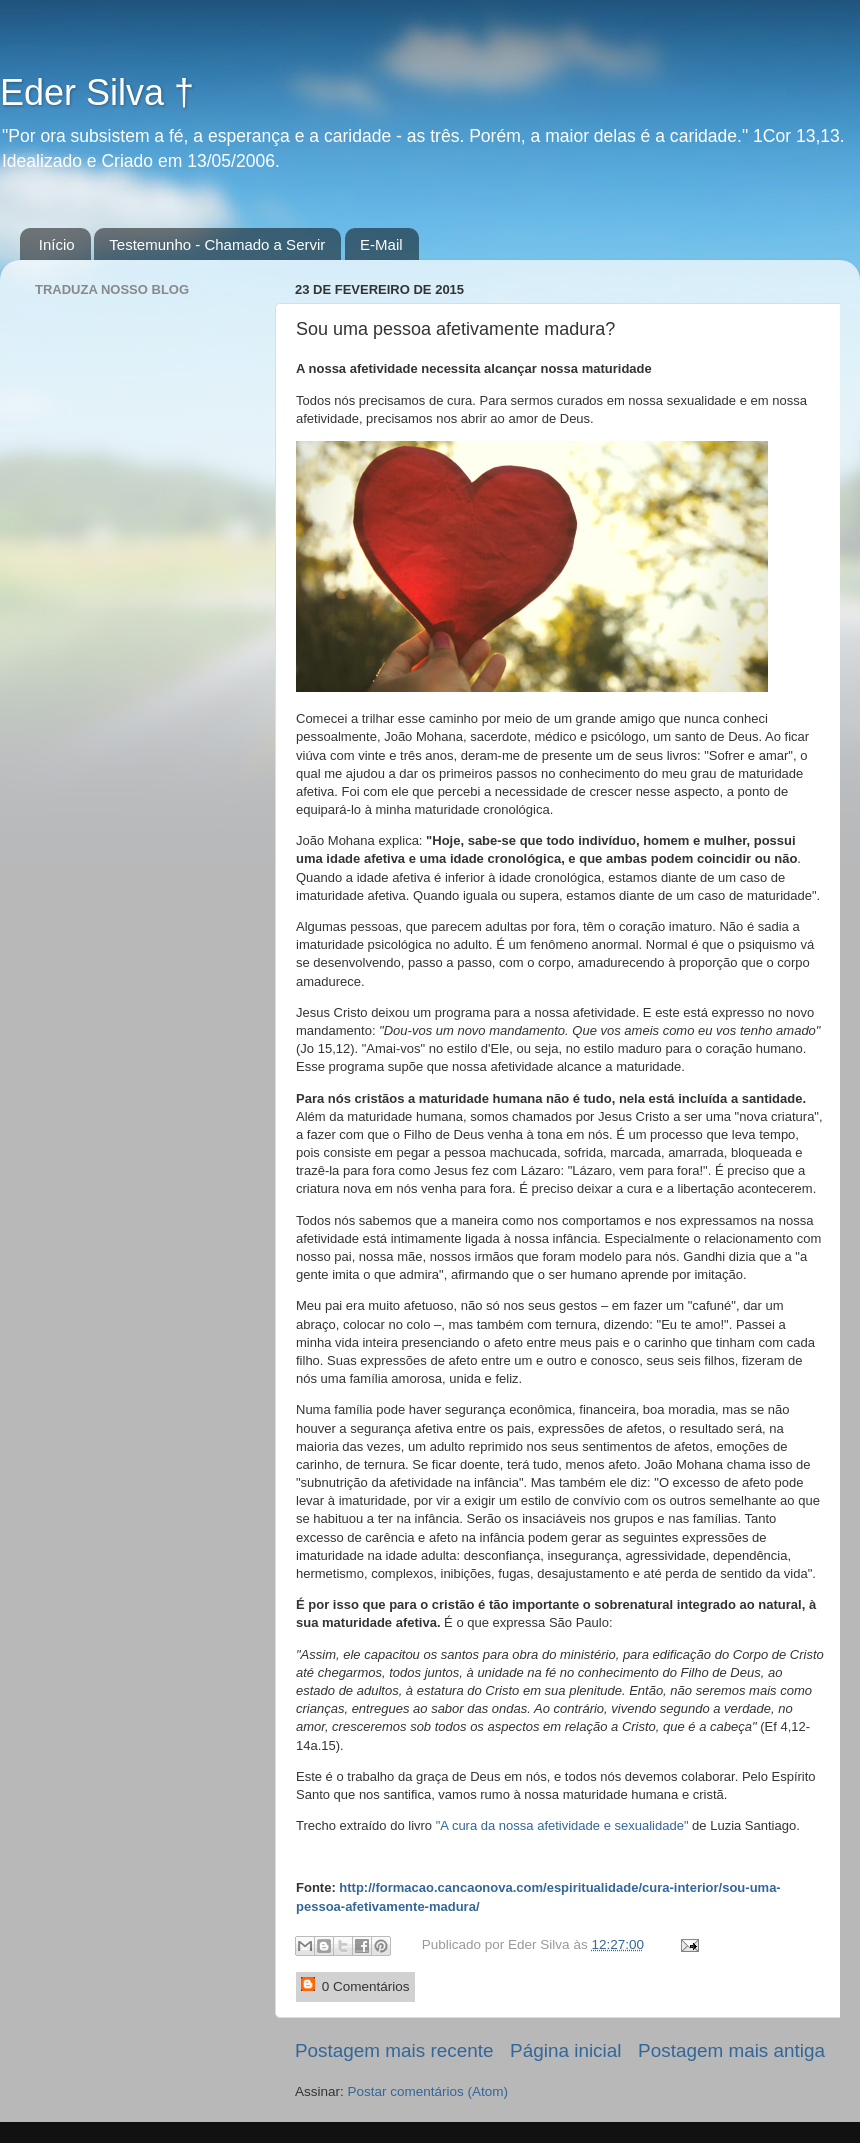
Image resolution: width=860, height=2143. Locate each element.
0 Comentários (355, 1985)
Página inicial (565, 2050)
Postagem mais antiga (731, 2050)
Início (57, 244)
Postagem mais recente (394, 2050)
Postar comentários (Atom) (428, 2091)
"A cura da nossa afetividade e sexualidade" (562, 1825)
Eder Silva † (97, 92)
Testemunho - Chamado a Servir (217, 244)
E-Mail (381, 244)
